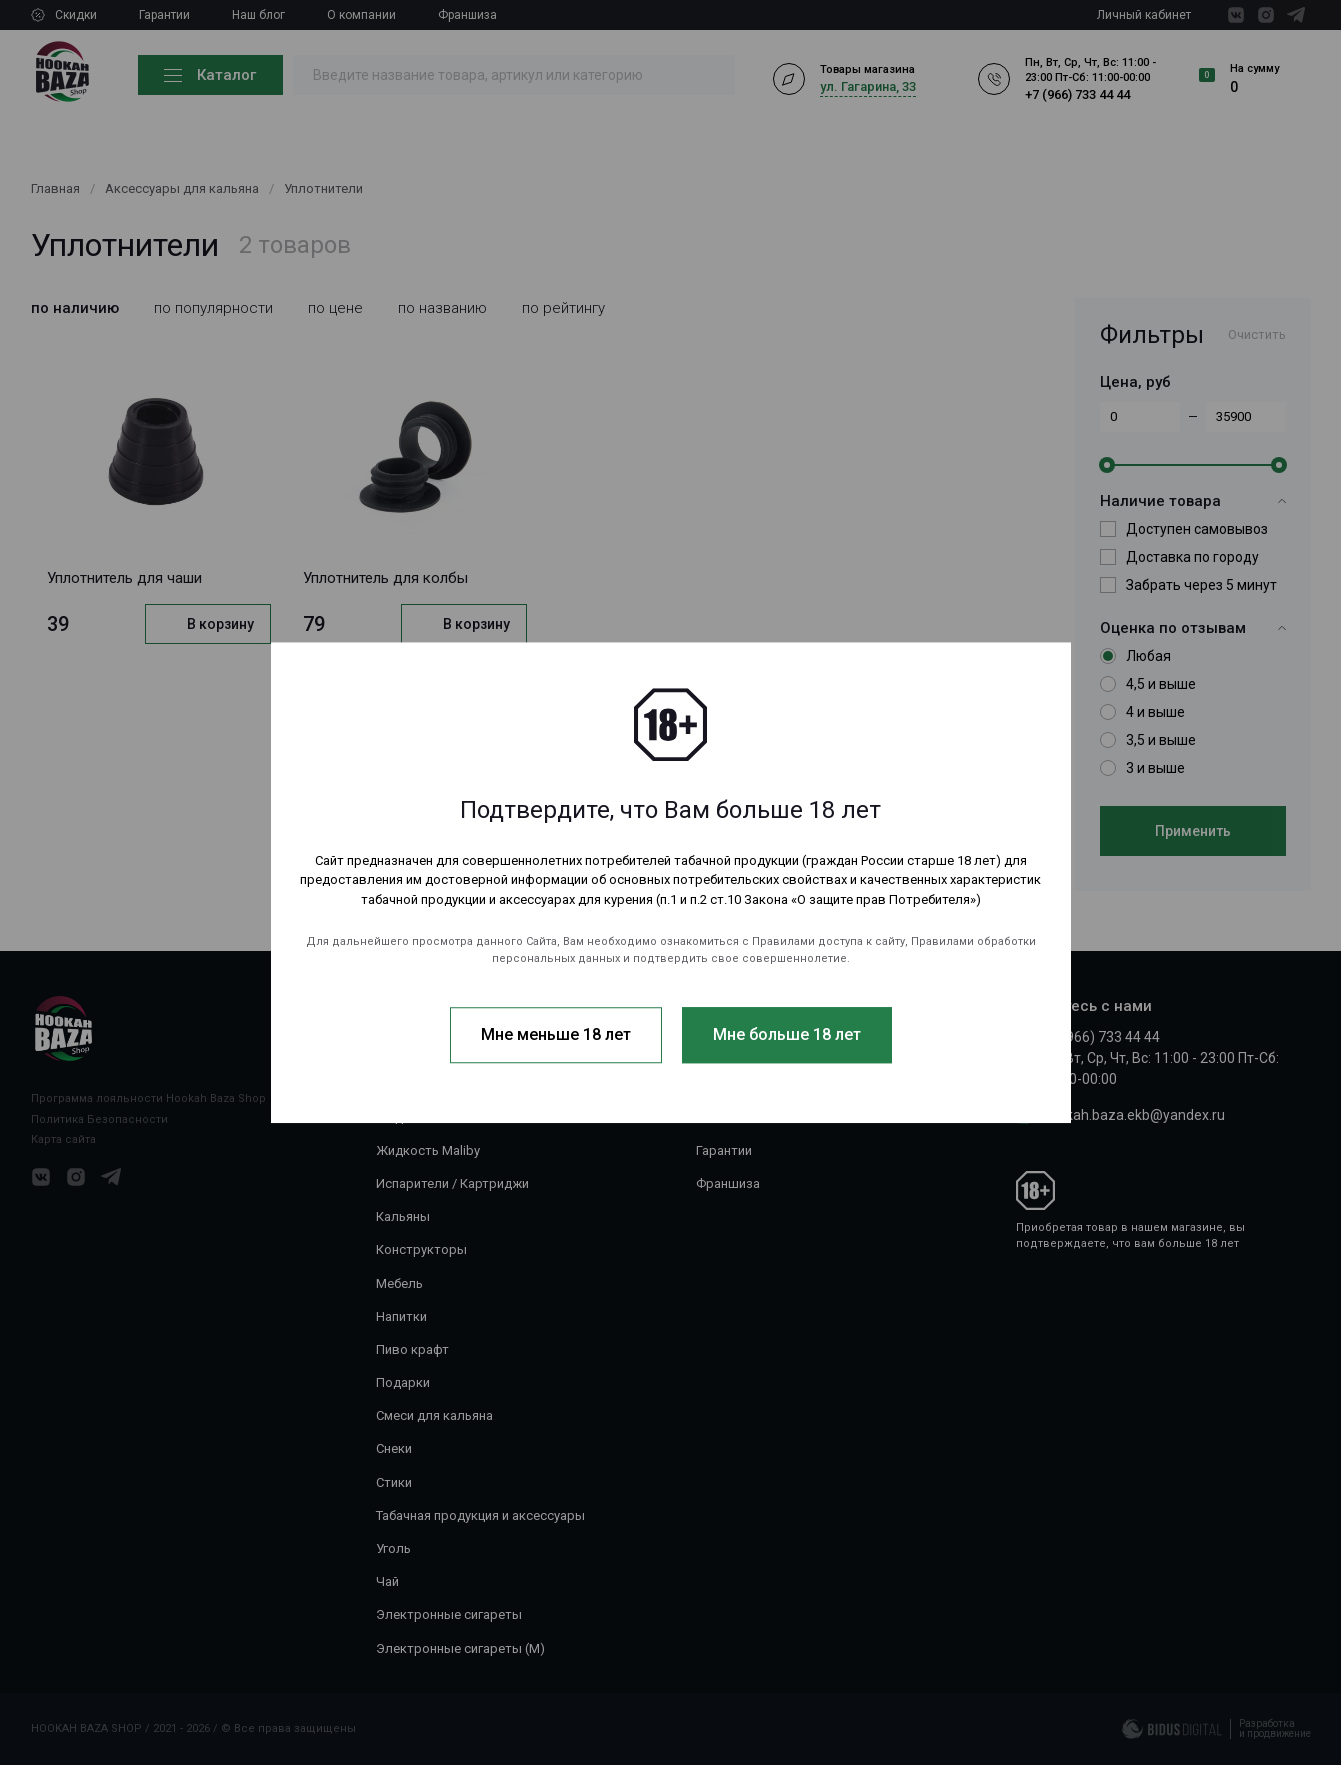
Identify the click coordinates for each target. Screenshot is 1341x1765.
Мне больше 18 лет (787, 1034)
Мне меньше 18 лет (556, 1034)
